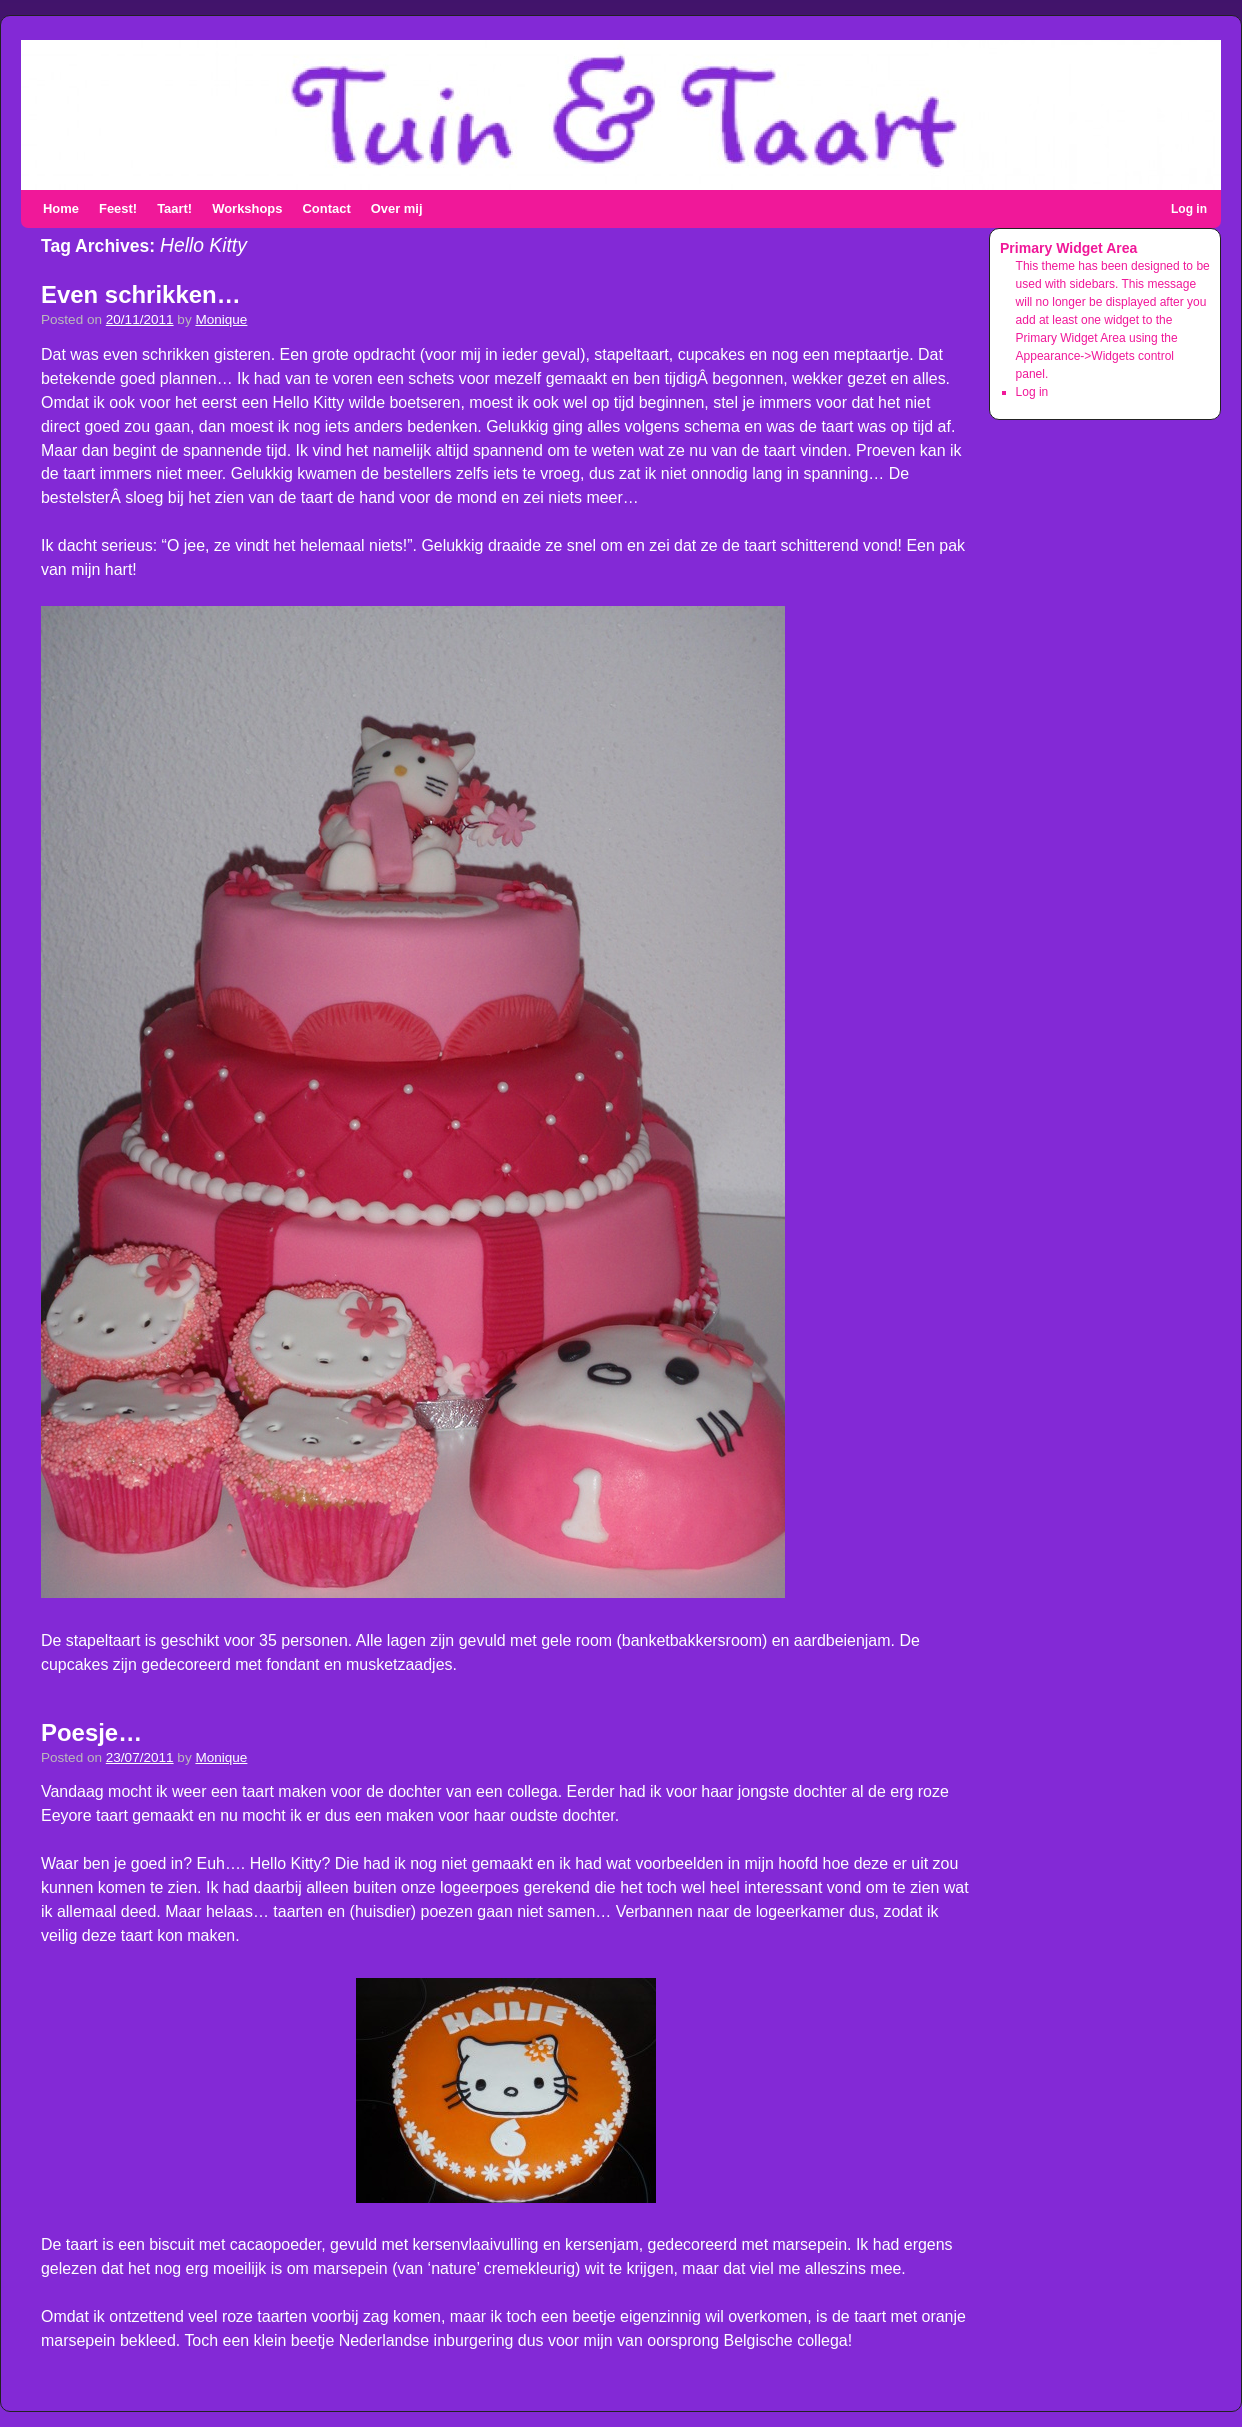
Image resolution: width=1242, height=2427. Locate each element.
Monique (221, 319)
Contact (326, 208)
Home (61, 208)
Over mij (397, 208)
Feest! (118, 208)
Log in (1189, 209)
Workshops (247, 208)
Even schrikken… (141, 294)
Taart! (174, 208)
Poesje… (91, 1732)
